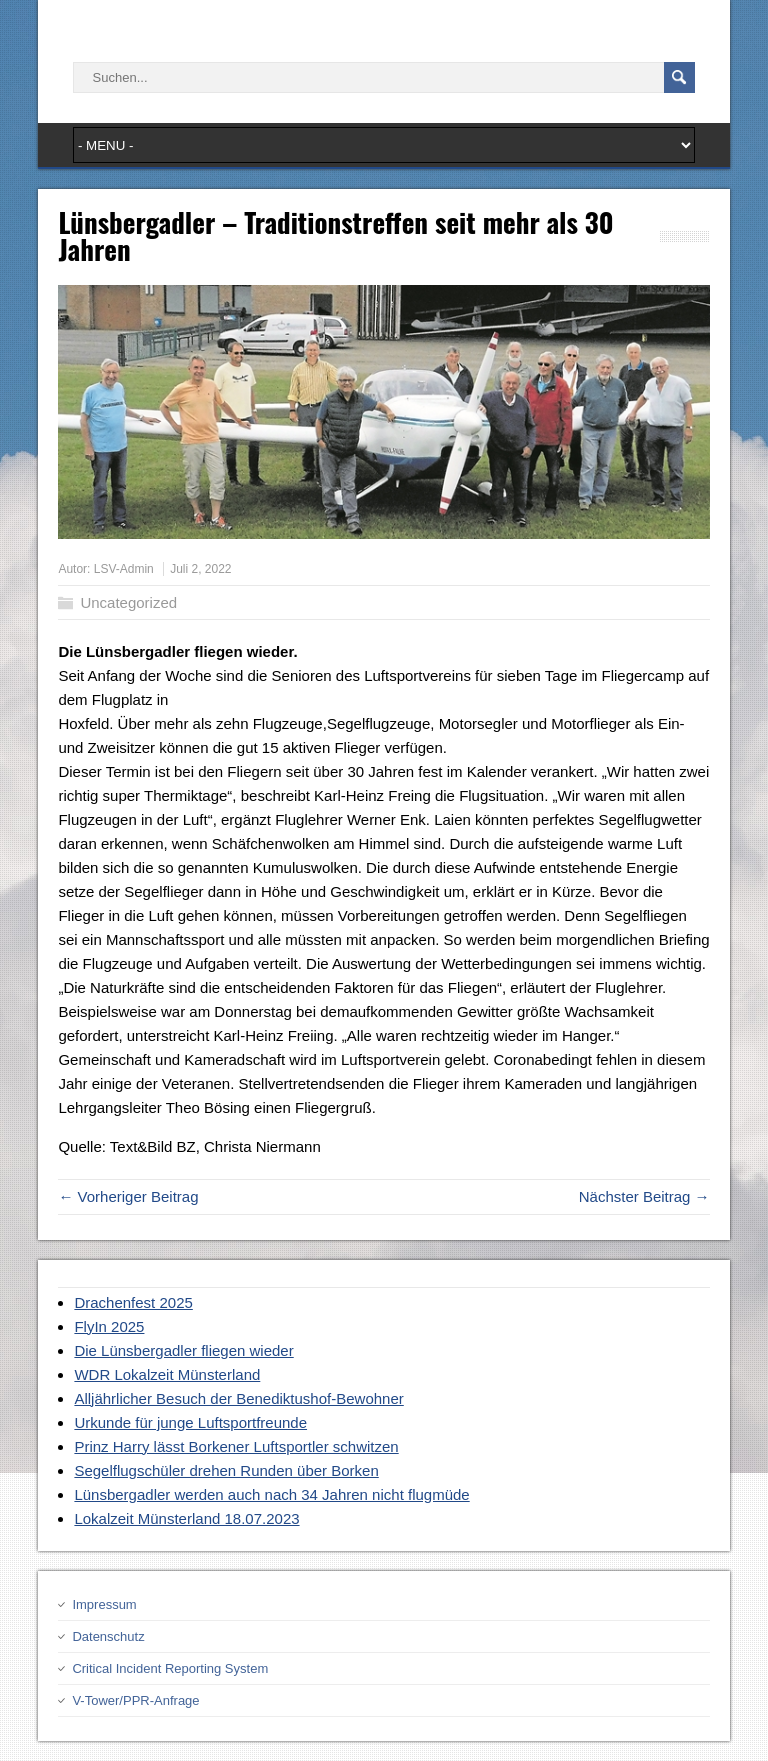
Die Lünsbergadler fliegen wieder (183, 1350)
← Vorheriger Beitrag (128, 1196)
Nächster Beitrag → (644, 1196)
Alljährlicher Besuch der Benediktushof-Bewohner (238, 1398)
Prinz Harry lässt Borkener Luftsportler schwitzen (236, 1446)
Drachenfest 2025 (133, 1302)
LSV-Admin (124, 569)
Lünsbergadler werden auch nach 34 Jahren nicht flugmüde (271, 1494)
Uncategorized (128, 602)
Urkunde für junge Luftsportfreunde (190, 1422)
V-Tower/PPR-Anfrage (135, 1700)
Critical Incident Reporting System (170, 1668)
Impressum (104, 1604)
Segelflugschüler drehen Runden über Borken (226, 1470)
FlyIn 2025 (109, 1326)
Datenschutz (108, 1636)
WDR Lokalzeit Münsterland (167, 1374)
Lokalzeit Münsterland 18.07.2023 (186, 1518)
